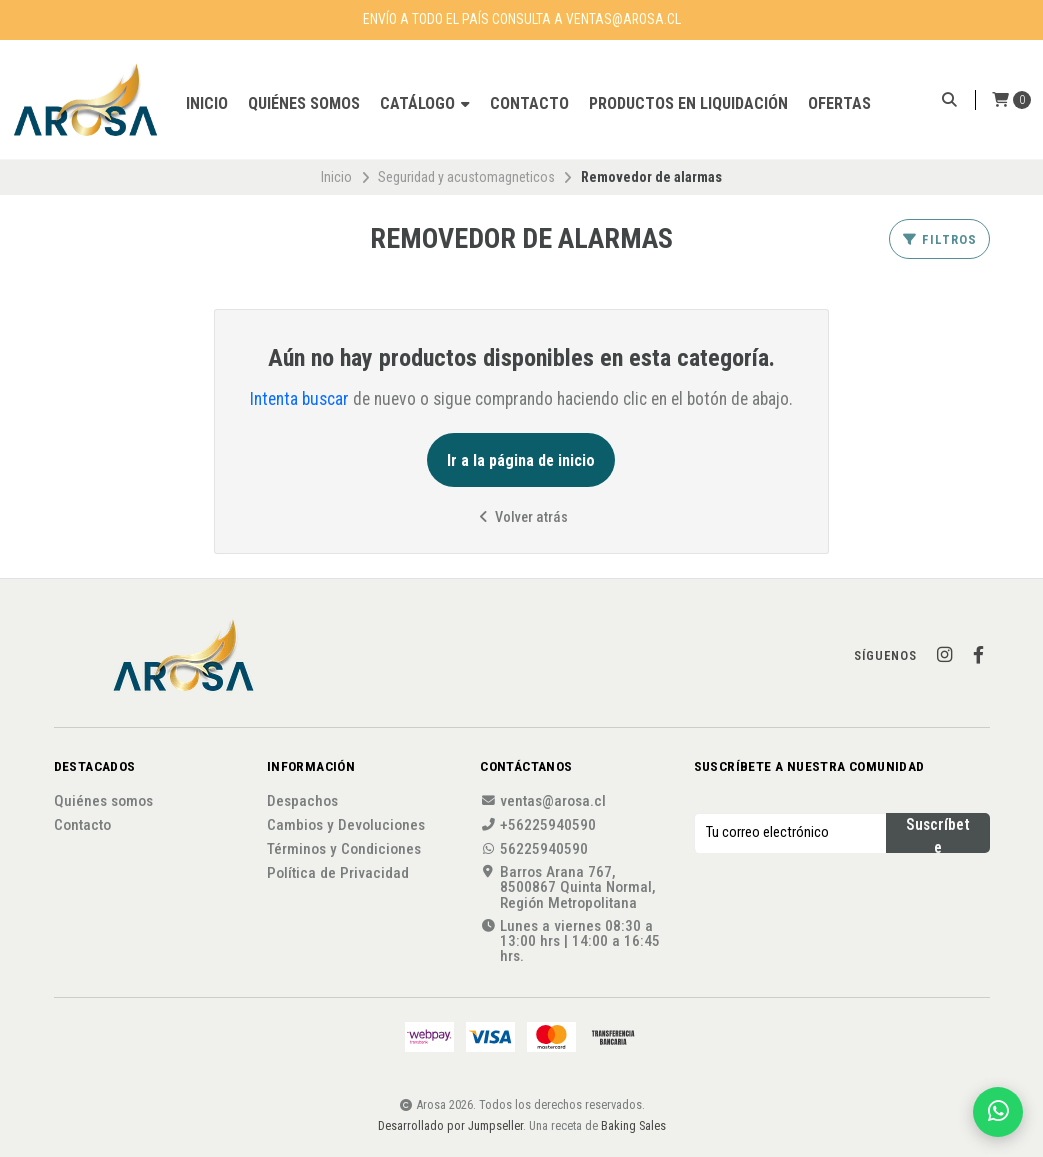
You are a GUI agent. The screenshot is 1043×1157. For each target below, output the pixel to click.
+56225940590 (538, 825)
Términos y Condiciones (344, 849)
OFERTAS (839, 103)
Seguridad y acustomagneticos (466, 177)
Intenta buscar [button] (299, 399)
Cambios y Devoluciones (346, 825)
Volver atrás (521, 517)
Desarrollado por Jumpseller (450, 1125)
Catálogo (425, 103)
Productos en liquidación (688, 103)
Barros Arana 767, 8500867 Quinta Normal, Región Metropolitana (568, 888)
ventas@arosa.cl (543, 801)
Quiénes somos (304, 103)
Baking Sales (633, 1125)
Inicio (207, 103)
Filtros (939, 239)
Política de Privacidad (338, 873)
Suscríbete (938, 834)
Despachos (302, 801)
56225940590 (534, 849)
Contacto (529, 103)
